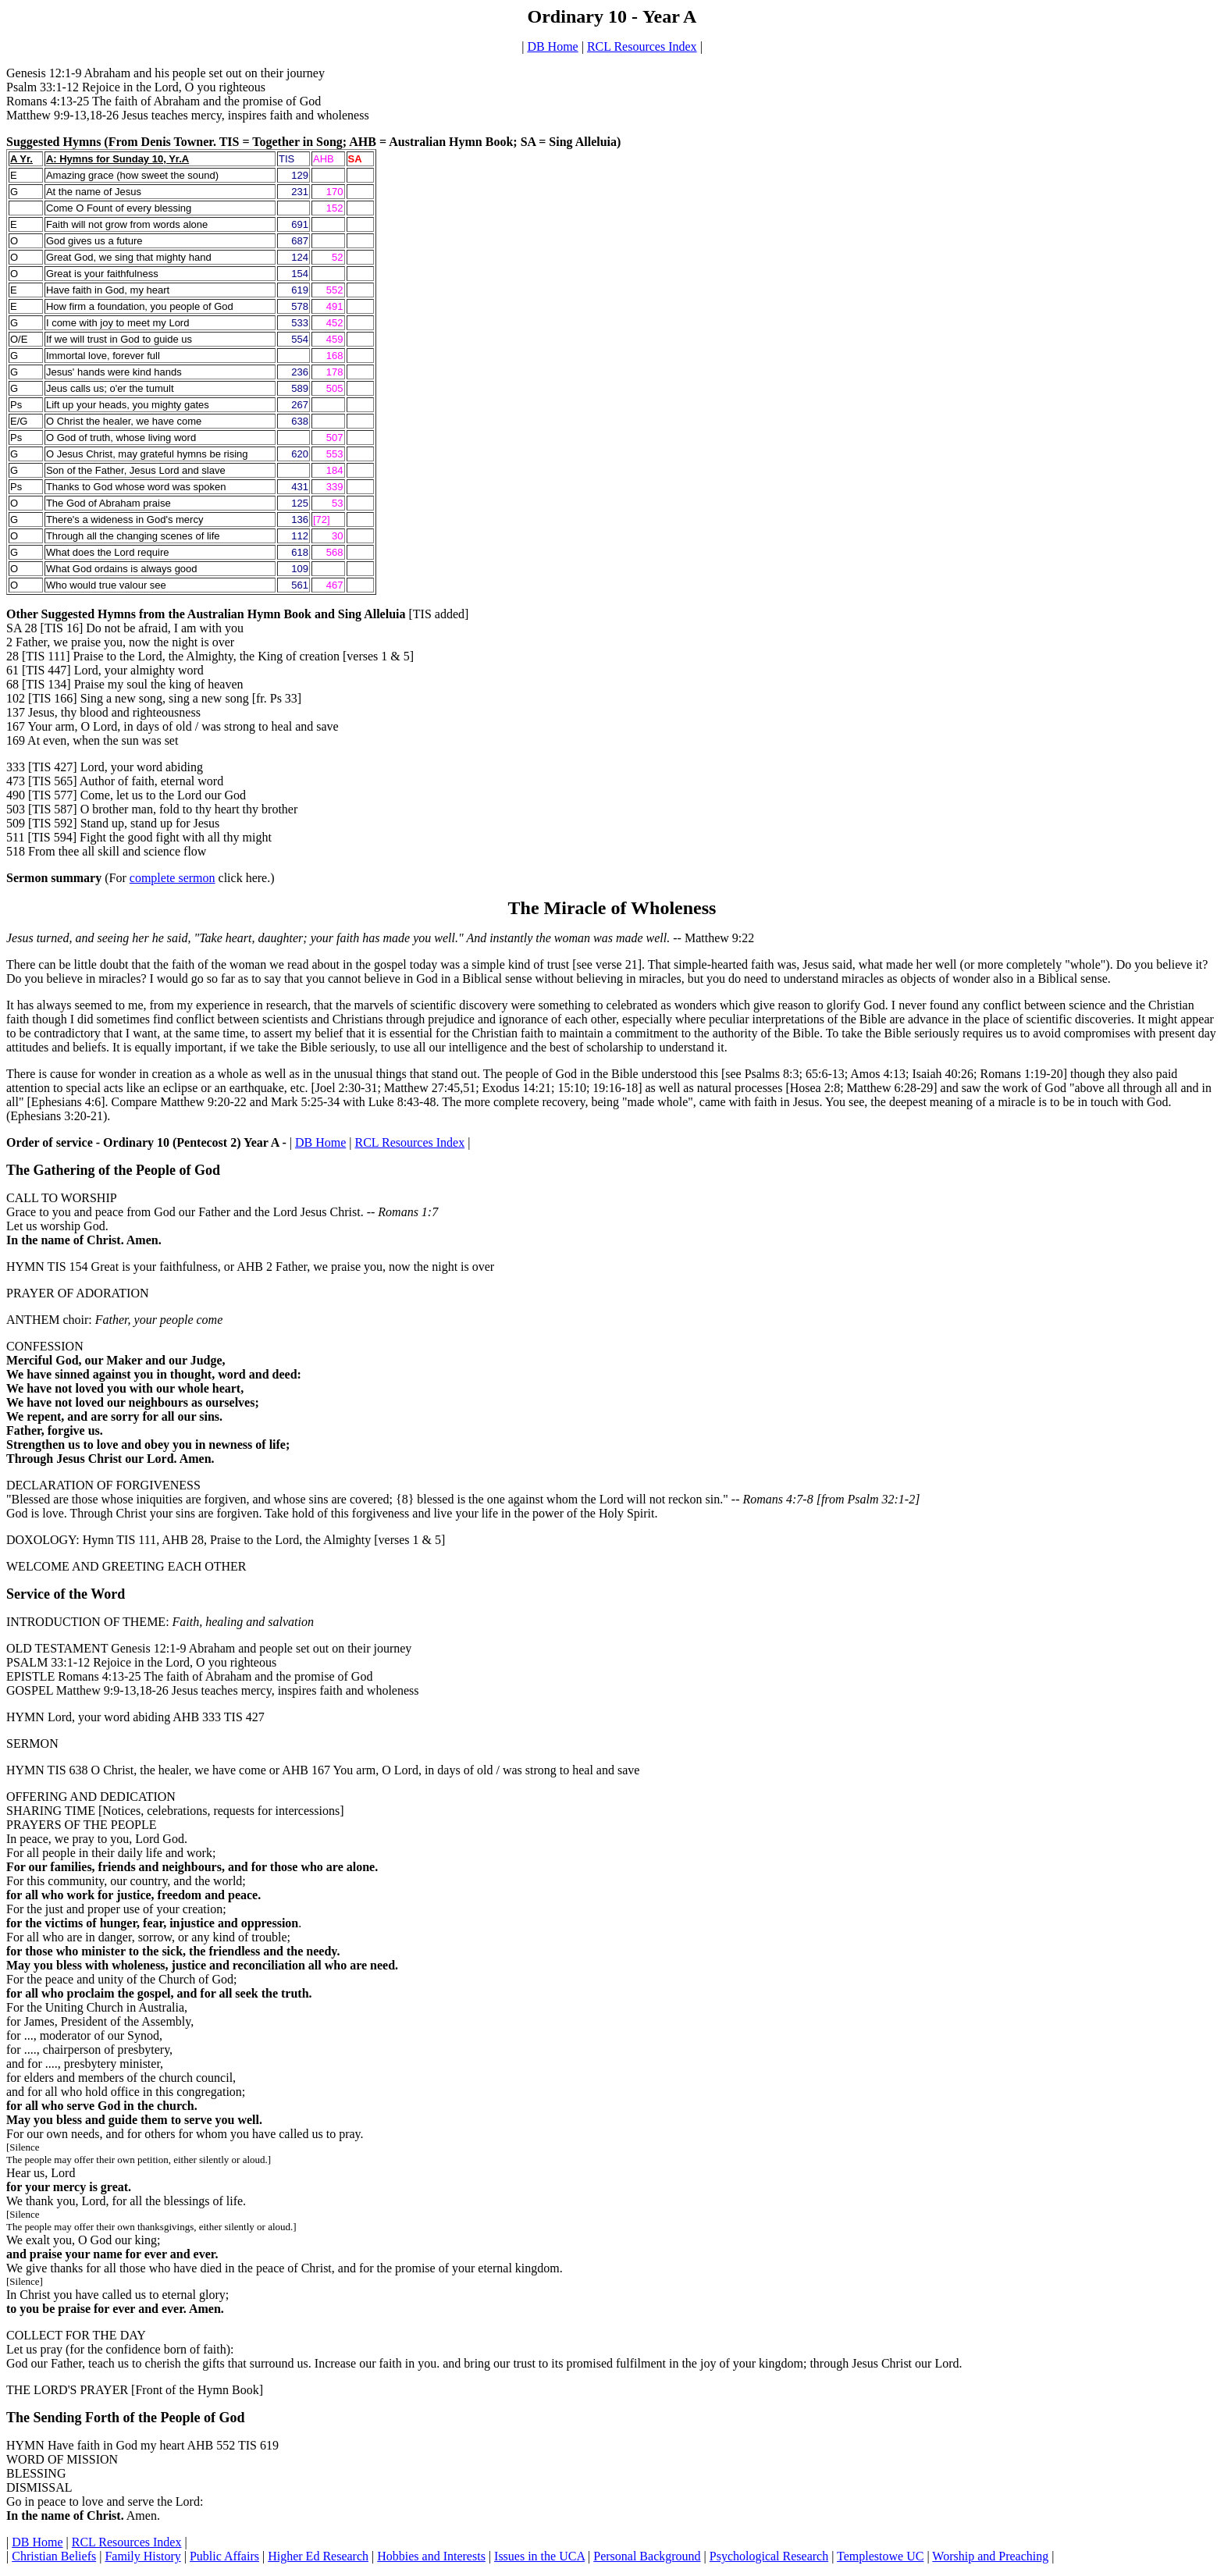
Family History (142, 2556)
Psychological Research (769, 2556)
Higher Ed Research (318, 2556)
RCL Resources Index (642, 46)
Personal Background (646, 2556)
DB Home (552, 46)
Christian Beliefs (54, 2556)
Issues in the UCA (539, 2556)
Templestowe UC (880, 2556)
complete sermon (172, 877)
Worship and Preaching (990, 2556)
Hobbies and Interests (431, 2556)
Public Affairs (224, 2556)
